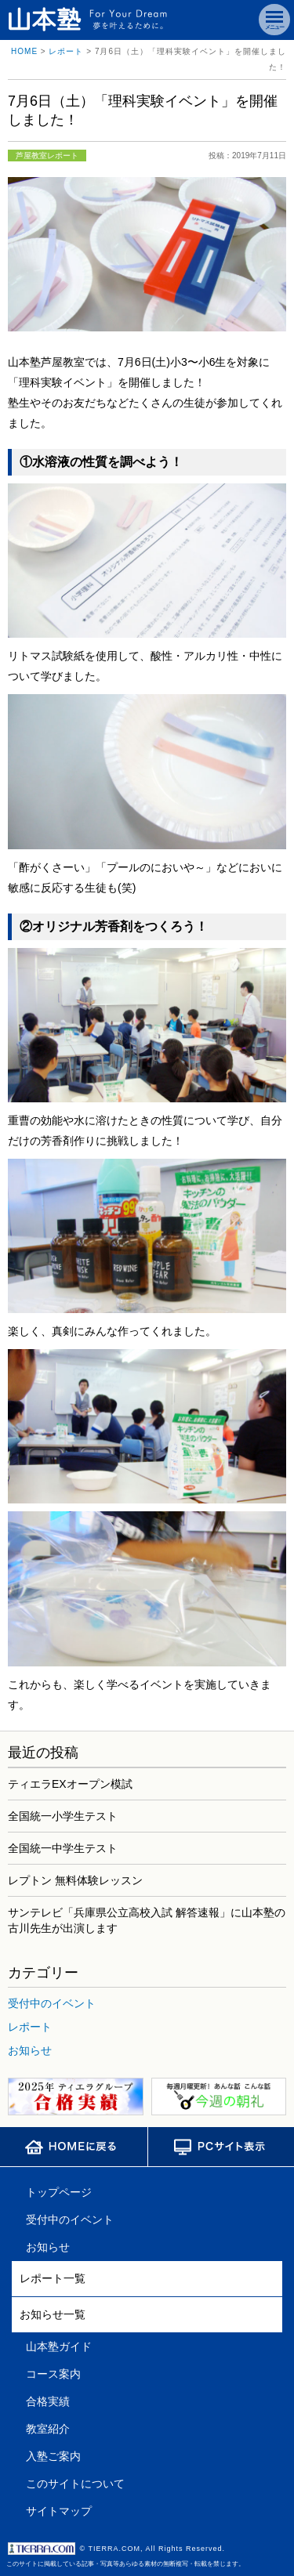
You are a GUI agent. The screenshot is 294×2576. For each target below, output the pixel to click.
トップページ (59, 2192)
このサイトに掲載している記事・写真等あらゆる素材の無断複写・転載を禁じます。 (147, 2554)
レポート (66, 51)
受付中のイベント (52, 2003)
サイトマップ (59, 2511)
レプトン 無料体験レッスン (75, 1880)
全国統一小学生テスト (63, 1816)
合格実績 (48, 2401)
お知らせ (30, 2050)
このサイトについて (75, 2483)
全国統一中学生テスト (63, 1848)
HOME (24, 51)
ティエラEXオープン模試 (70, 1784)
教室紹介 (48, 2428)
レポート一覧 (52, 2278)
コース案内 (53, 2374)
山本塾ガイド (59, 2346)
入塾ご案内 (53, 2456)
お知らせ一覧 (52, 2314)
